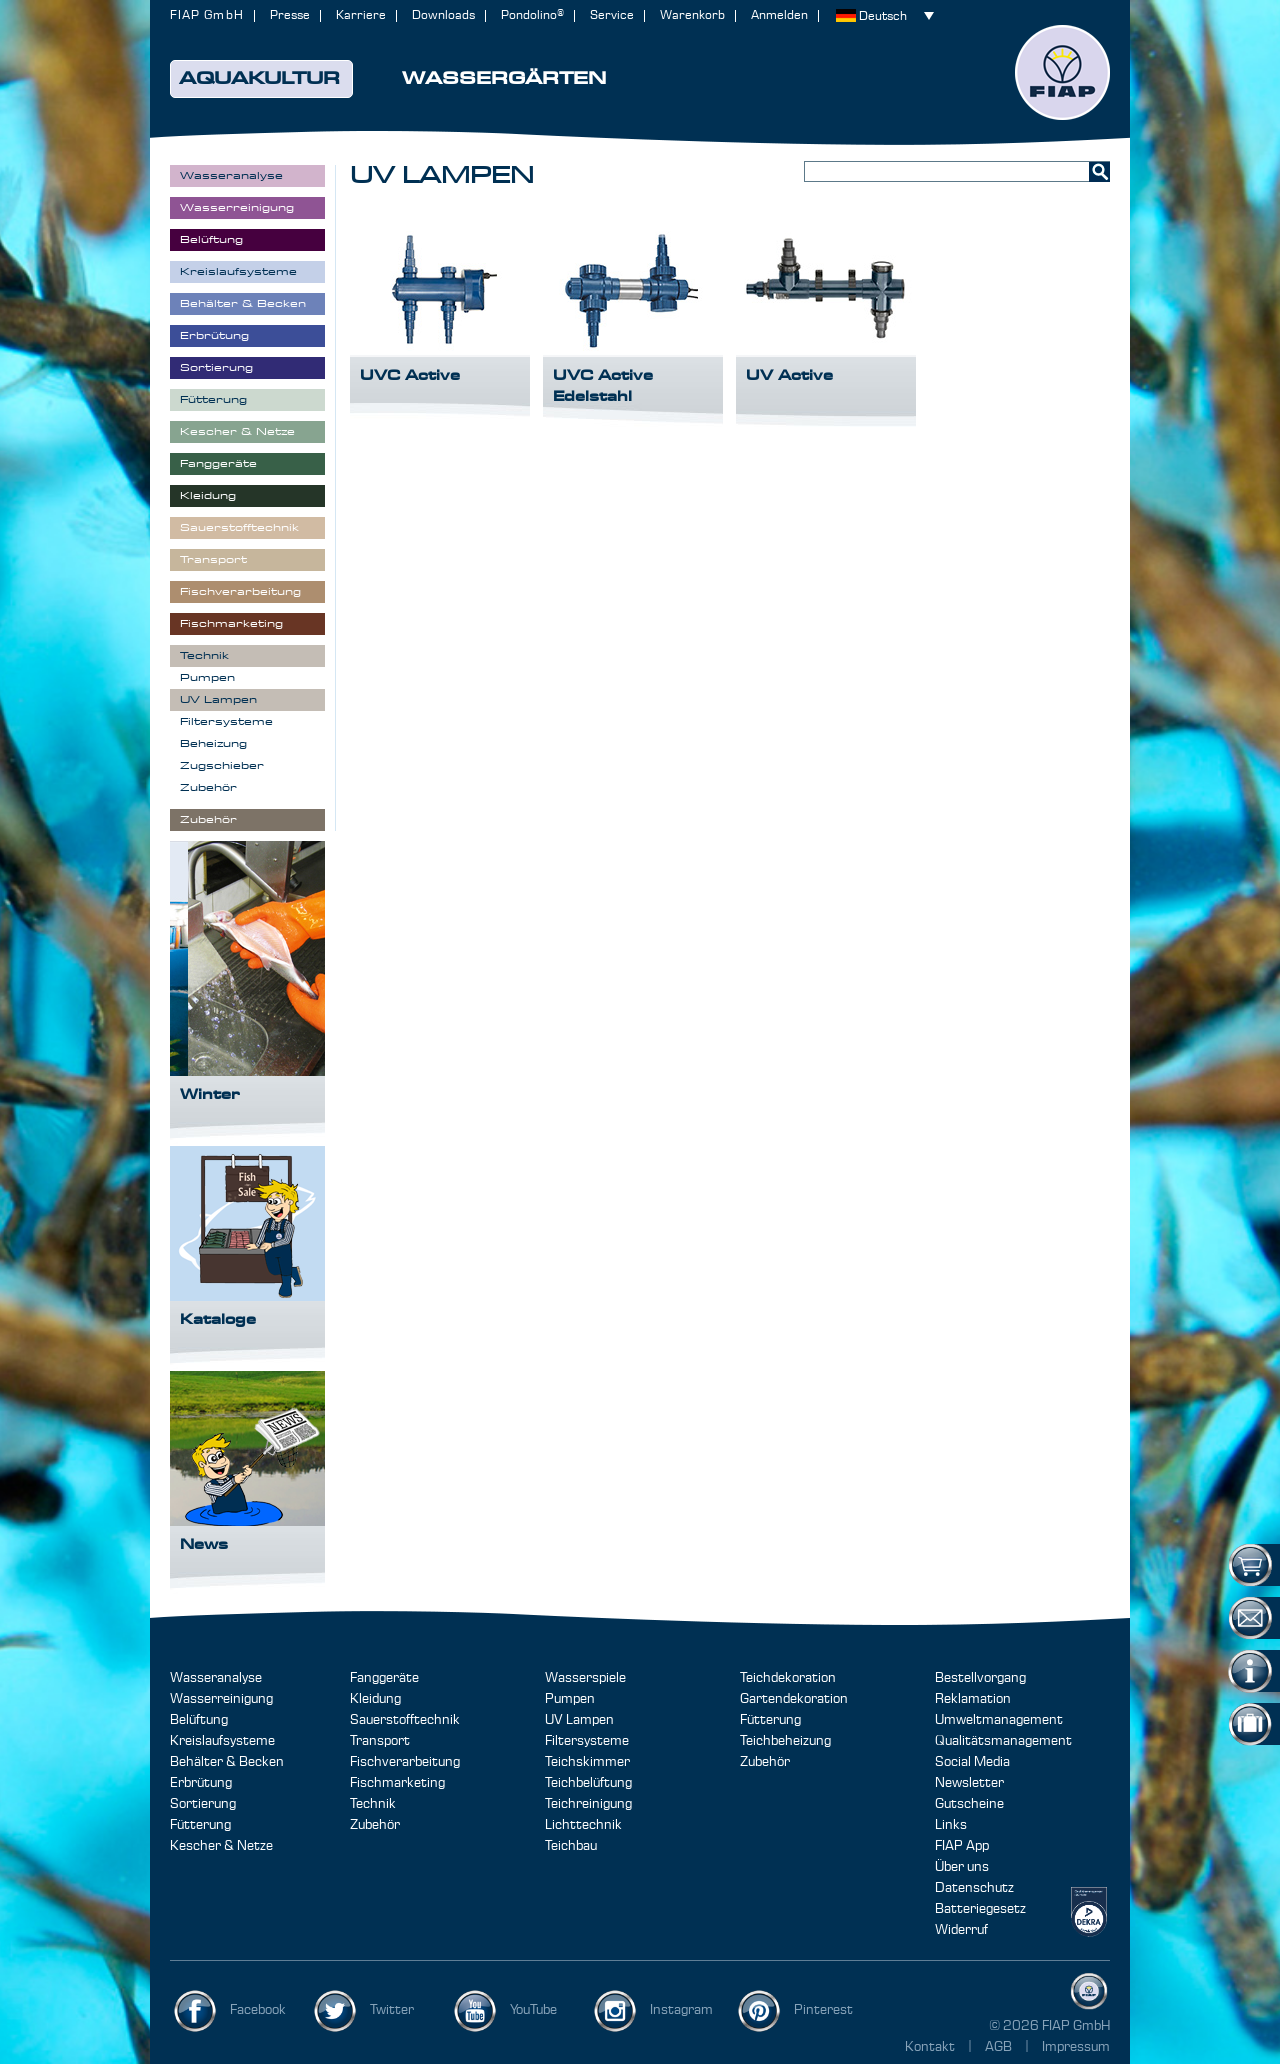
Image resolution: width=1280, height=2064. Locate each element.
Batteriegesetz (980, 1909)
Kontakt (930, 2047)
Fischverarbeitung (405, 1762)
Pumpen (570, 1699)
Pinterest (823, 2010)
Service (612, 15)
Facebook (258, 2010)
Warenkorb (692, 15)
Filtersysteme (587, 1741)
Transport (380, 1741)
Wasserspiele (585, 1678)
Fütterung (200, 1825)
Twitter (392, 2010)
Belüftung (199, 1720)
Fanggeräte (384, 1678)
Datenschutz (974, 1888)
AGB (1000, 2047)
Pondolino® (532, 15)
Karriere (361, 15)
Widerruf (961, 1930)
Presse (290, 15)
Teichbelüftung (588, 1783)
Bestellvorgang (980, 1678)
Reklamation (973, 1699)
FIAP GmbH (207, 15)
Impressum (1076, 2047)
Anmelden (779, 15)
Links (951, 1825)
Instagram (681, 2010)
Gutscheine (969, 1804)
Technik (373, 1804)
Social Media (972, 1762)
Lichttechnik (583, 1825)
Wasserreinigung (221, 1699)
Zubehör (375, 1825)
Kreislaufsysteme (222, 1741)
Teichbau (571, 1846)
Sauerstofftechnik (405, 1720)
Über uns (962, 1867)
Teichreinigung (588, 1804)
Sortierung (203, 1804)
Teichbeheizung (785, 1741)
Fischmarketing (397, 1783)
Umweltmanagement (999, 1720)
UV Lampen (579, 1720)
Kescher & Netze (221, 1846)
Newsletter (969, 1783)
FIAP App (962, 1846)
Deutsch (883, 16)
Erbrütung (201, 1783)
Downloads (443, 15)
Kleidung (375, 1699)
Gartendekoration (794, 1699)
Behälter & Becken (227, 1762)
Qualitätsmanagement (1003, 1741)
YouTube (533, 2010)
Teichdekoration (788, 1678)
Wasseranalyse (216, 1678)
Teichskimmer (587, 1762)
